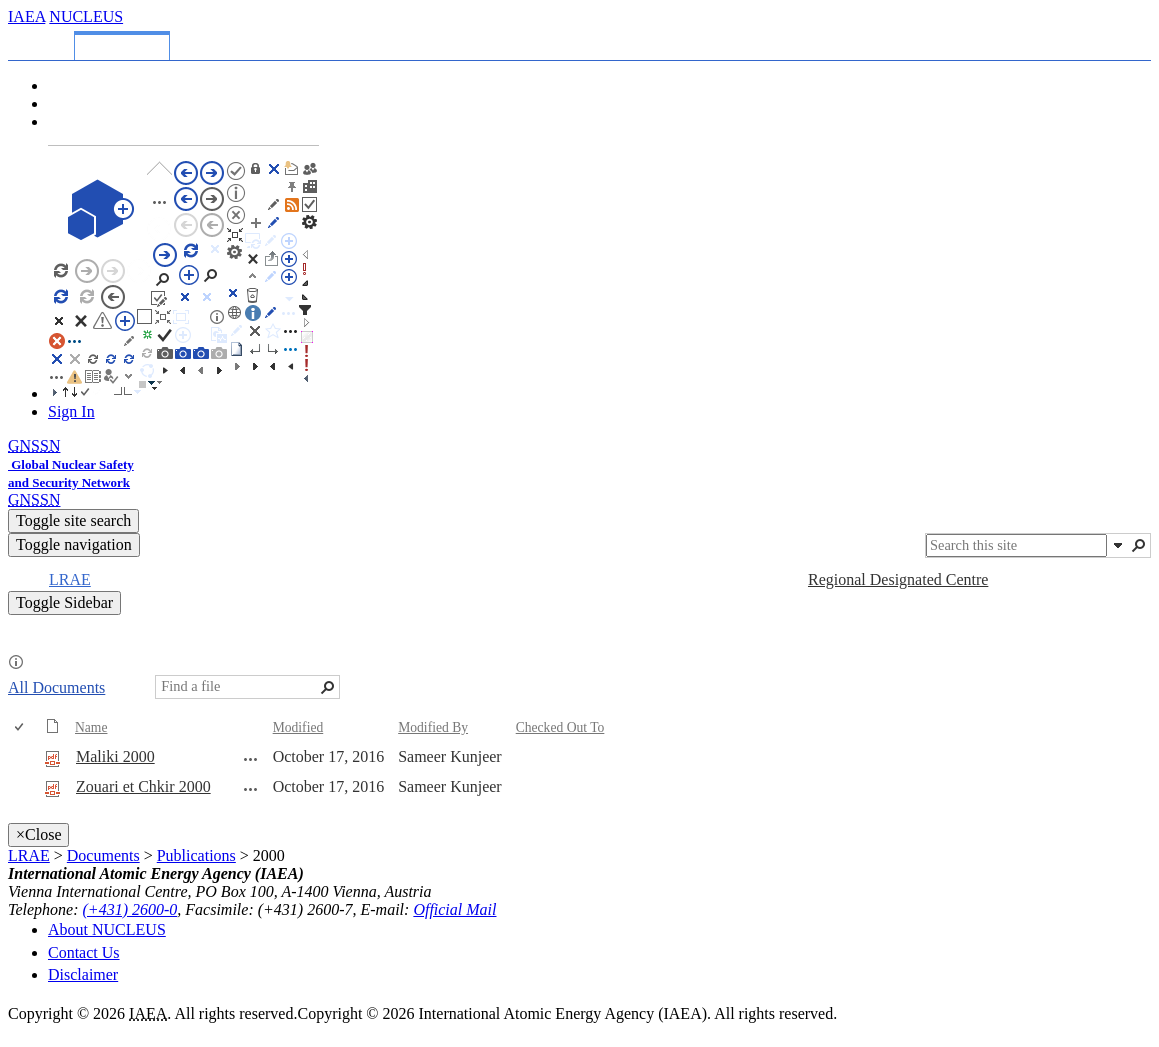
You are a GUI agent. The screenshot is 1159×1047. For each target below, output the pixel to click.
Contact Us (84, 952)
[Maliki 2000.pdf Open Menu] (251, 759)
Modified (298, 727)
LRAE (29, 855)
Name (91, 727)
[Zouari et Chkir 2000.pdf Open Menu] (251, 789)
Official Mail (454, 909)
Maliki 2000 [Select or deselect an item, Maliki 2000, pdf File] (115, 756)
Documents (103, 855)
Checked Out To (560, 727)
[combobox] (1016, 545)
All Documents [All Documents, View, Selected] (56, 687)
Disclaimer (83, 974)
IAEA (26, 16)
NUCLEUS (86, 16)
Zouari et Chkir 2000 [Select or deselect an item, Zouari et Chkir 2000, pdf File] (143, 786)
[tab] (44, 42)
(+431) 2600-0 (130, 909)
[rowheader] (24, 758)
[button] (1118, 545)
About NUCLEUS (107, 929)
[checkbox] (20, 727)
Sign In (71, 411)
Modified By (433, 727)
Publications (196, 855)
